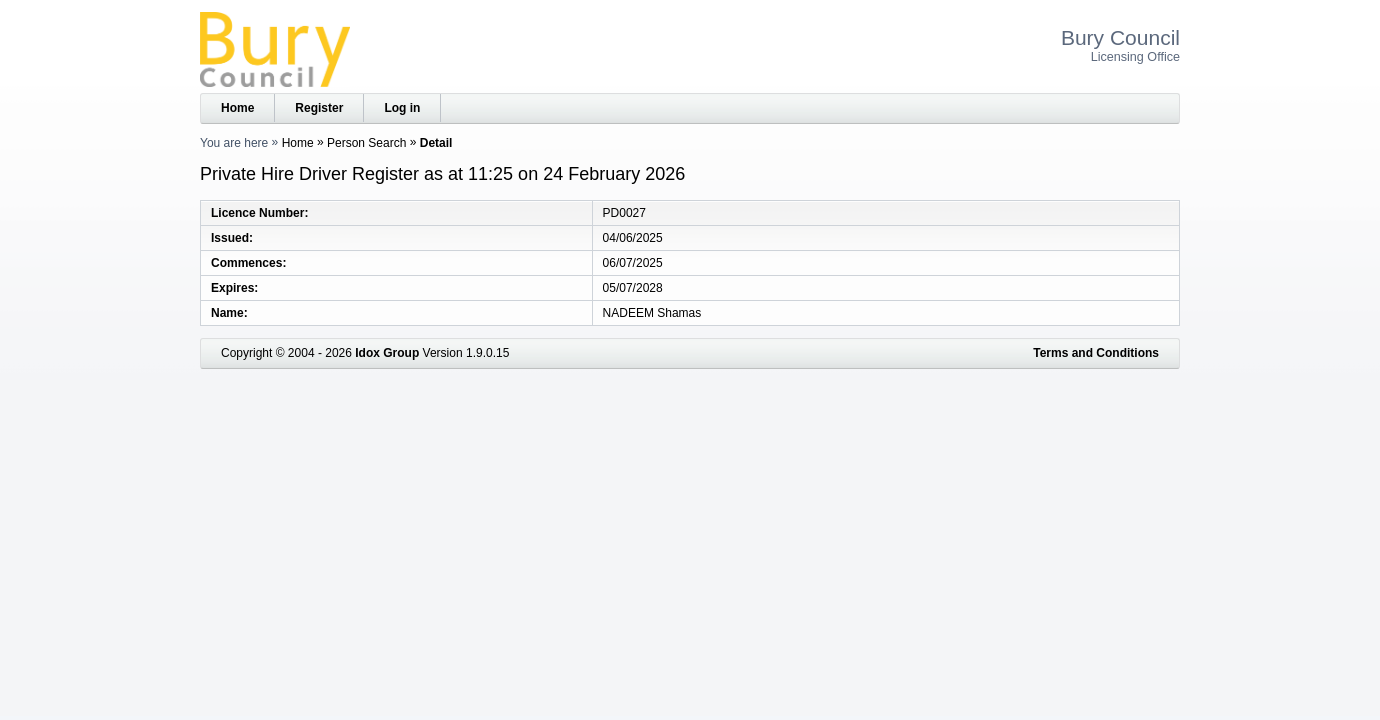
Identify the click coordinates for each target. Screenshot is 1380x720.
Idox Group (387, 353)
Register (319, 108)
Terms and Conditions (1096, 353)
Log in (402, 108)
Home (237, 108)
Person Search (366, 143)
